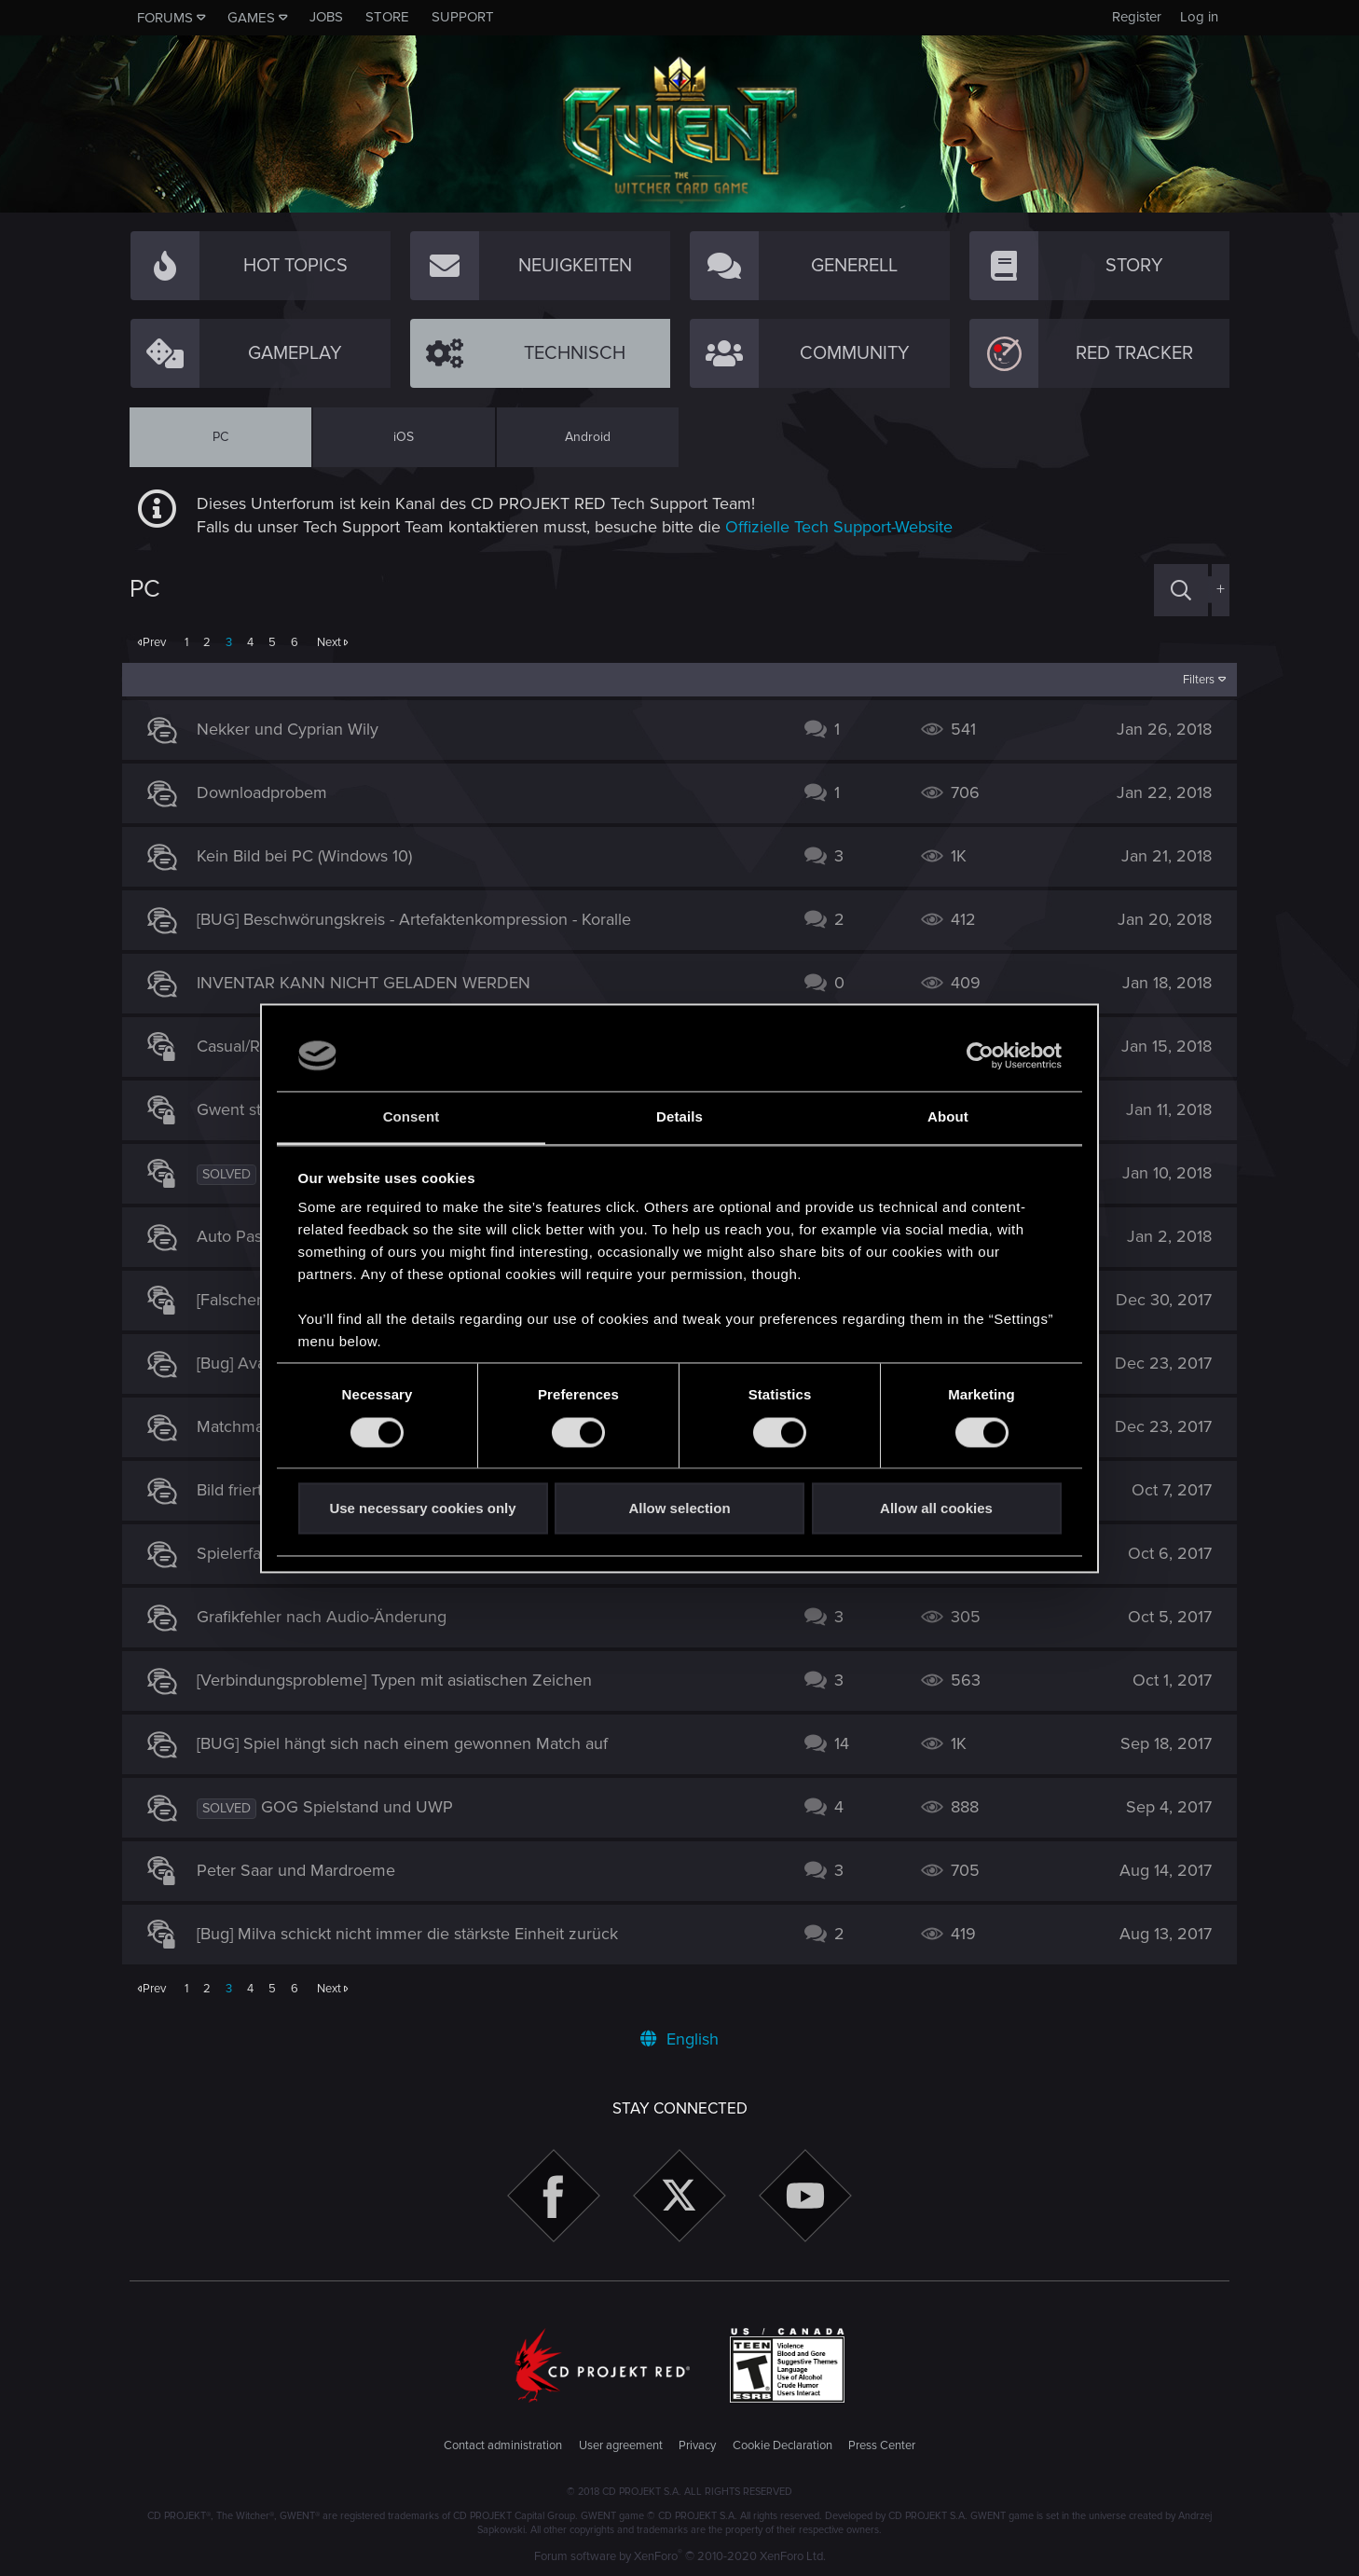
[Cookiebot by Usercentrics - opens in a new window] (980, 1055)
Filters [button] (1192, 679)
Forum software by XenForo (680, 2556)
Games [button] (251, 17)
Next (329, 642)
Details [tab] (679, 1117)
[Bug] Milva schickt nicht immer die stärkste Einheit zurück (414, 1933)
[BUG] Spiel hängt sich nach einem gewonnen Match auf (409, 1743)
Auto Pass (240, 1236)
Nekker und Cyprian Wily (295, 729)
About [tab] (947, 1117)
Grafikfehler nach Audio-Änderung (329, 1616)
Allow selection (679, 1509)
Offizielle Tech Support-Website (839, 527)
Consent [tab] (411, 1117)
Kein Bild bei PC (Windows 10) (311, 856)
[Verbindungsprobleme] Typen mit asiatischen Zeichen (401, 1680)
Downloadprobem (269, 792)
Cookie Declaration (782, 2445)
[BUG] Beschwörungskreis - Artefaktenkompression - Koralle (421, 919)
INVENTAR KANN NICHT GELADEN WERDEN (371, 982)
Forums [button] (165, 17)
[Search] (1181, 589)
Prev (154, 642)
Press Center (881, 2445)
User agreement (621, 2445)
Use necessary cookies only (422, 1509)
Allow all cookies (936, 1509)
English (679, 2039)
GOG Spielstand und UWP (364, 1807)
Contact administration (503, 2445)
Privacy (697, 2445)
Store (387, 16)
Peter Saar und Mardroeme (303, 1870)
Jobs (326, 16)
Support (463, 16)
